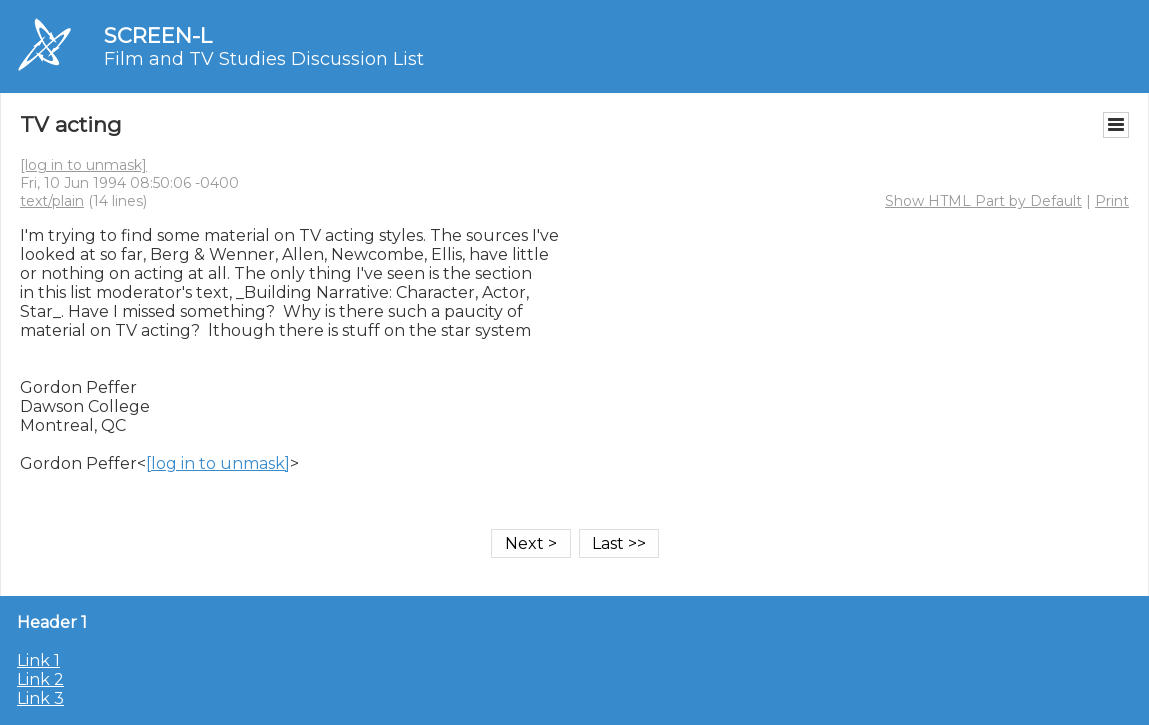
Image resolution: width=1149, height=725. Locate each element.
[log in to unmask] (83, 165)
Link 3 (40, 698)
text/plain (52, 201)
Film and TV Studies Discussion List (264, 59)
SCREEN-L (158, 35)
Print (1112, 201)
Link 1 (38, 660)
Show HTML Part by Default (983, 201)
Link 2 (40, 679)
